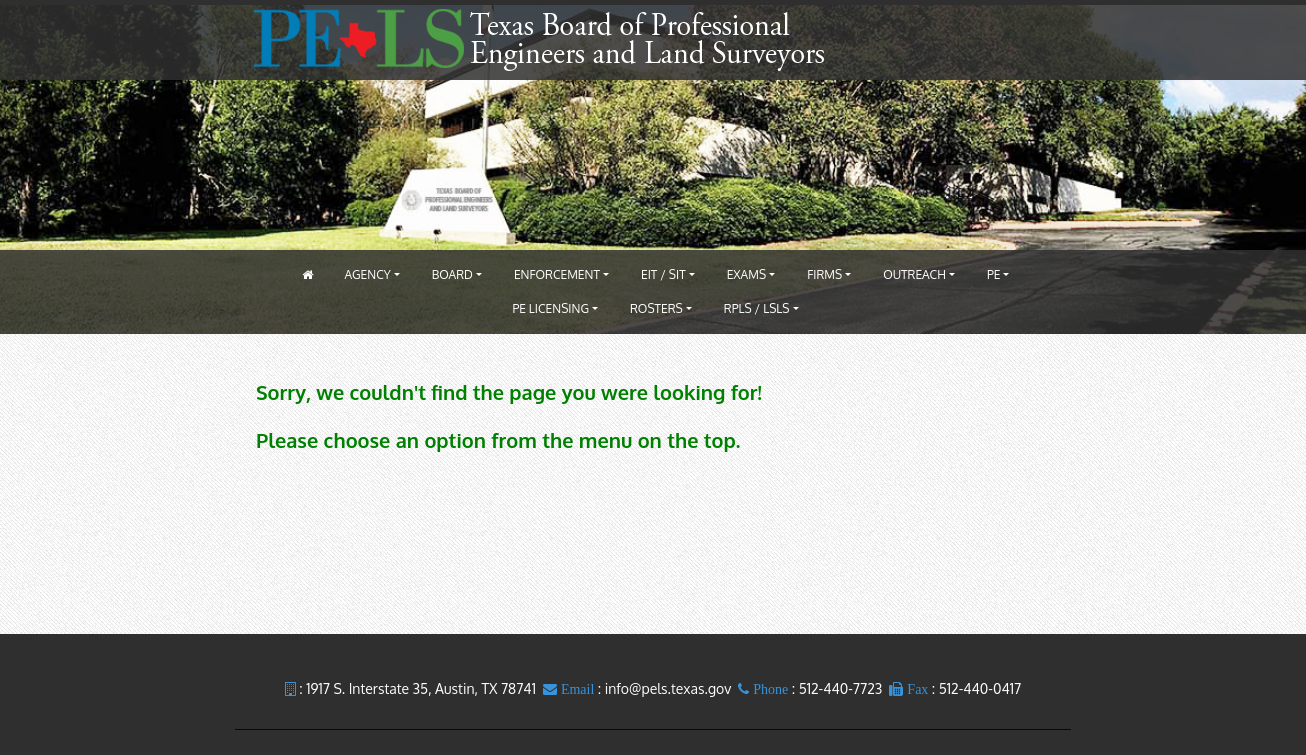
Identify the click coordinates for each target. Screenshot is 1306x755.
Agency (368, 274)
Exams (746, 274)
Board (452, 274)
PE (994, 274)
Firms (824, 274)
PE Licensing (550, 308)
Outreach (914, 274)
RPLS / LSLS (757, 308)
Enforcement (557, 274)
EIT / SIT (663, 274)
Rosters (656, 308)
